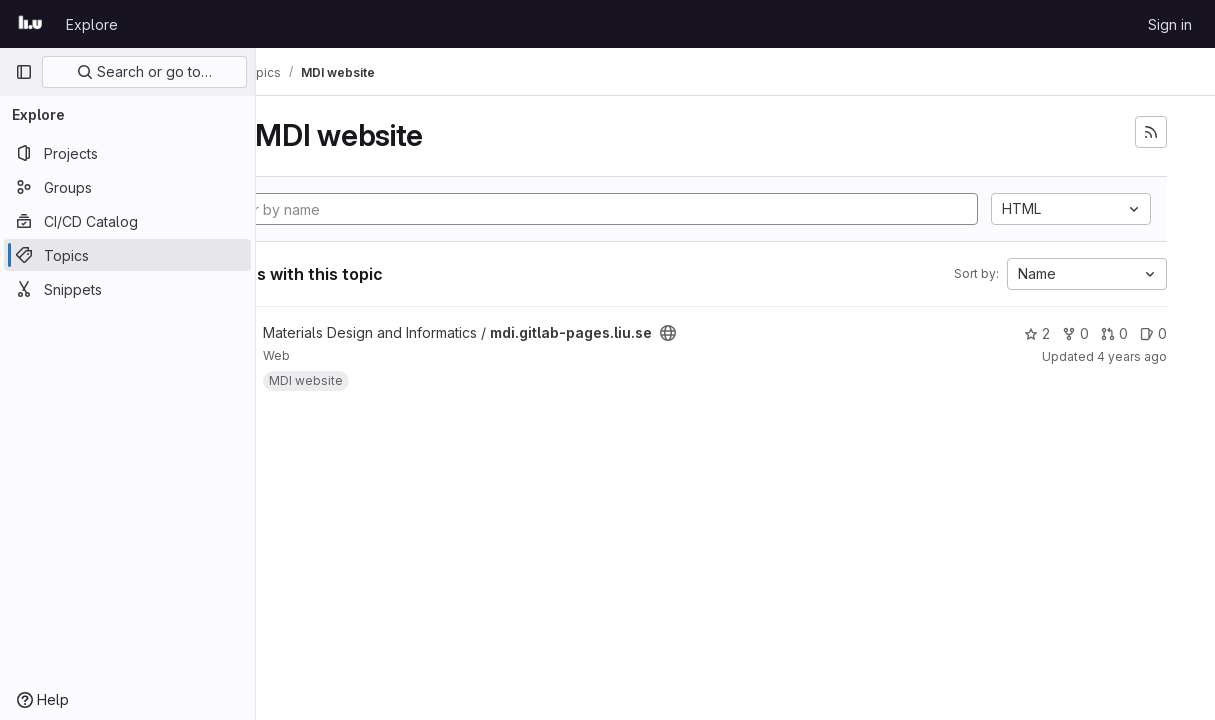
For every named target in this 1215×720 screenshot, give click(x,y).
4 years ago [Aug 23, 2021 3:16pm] (1132, 356)
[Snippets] (127, 289)
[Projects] (127, 153)
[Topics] (127, 255)
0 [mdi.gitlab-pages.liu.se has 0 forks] (1075, 333)
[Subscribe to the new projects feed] (1151, 132)
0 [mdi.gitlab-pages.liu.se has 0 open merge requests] (1114, 333)
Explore (92, 24)
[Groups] (127, 187)
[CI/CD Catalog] (127, 221)
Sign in (1170, 24)
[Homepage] (30, 24)
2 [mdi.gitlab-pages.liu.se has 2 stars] (1037, 333)
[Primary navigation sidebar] (24, 72)
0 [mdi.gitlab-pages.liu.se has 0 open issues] (1153, 333)
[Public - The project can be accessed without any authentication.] (773, 333)
